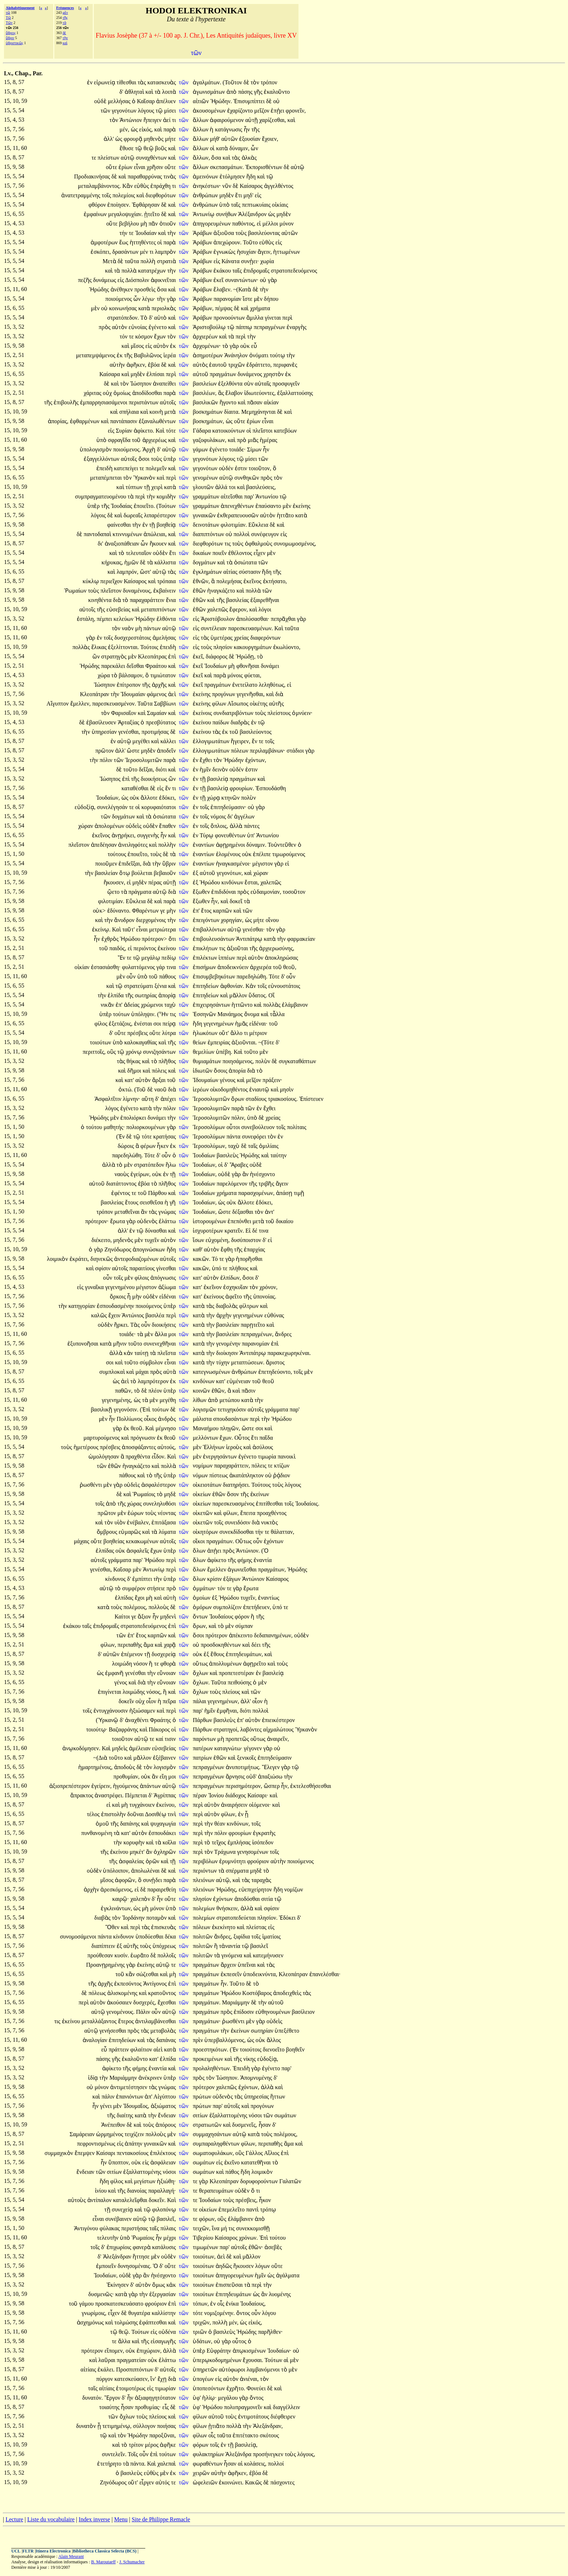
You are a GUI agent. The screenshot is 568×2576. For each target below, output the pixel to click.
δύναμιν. (256, 845)
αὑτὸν (212, 1249)
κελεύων (124, 619)
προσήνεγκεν (269, 2454)
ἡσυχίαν (247, 252)
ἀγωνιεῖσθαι (242, 1569)
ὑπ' (251, 835)
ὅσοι (144, 459)
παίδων (221, 722)
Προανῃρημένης (106, 1965)
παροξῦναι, (162, 2435)
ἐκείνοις (203, 713)
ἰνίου (101, 2191)
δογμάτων (205, 562)
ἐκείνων (259, 1494)
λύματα (167, 1532)
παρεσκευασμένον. (114, 703)
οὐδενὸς (148, 1221)
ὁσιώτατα (246, 562)
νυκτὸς (269, 1522)
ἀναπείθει (164, 383)
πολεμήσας (229, 581)
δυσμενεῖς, (244, 2125)
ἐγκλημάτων (208, 572)
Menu (121, 2519)
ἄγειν (282, 1183)
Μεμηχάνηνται (259, 412)
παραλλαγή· (162, 2191)
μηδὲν (227, 195)
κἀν (129, 1353)
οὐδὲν (161, 553)
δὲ (64, 33)
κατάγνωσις (229, 129)
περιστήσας (135, 2228)
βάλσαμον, (131, 675)
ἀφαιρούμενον (227, 120)
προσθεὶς (145, 289)
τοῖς (107, 195)
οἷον (152, 1701)
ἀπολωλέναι (146, 1871)
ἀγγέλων (244, 816)
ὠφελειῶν (206, 2482)
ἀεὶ (172, 694)
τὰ (158, 92)
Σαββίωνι (165, 703)
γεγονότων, (230, 873)
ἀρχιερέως (155, 440)
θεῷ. (124, 2332)
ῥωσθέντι (92, 1485)
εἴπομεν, (114, 2351)
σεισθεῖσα (152, 1202)
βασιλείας (238, 600)
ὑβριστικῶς (14, 43)
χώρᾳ (214, 798)
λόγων (263, 2266)
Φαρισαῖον (124, 713)
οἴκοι (199, 1541)
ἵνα (216, 2228)
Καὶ (161, 431)
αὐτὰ (169, 1372)
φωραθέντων (208, 2464)
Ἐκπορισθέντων (264, 167)
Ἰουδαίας (122, 506)
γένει (106, 2106)
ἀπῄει (215, 1551)
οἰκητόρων (206, 1532)
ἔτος (207, 911)
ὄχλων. (201, 1682)
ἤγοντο (229, 402)
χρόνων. (248, 2238)
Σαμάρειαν (83, 2134)
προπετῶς (238, 1739)
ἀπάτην (134, 2144)
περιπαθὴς (131, 1645)
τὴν (65, 38)
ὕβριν (10, 38)
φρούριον (259, 1861)
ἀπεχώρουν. (227, 242)
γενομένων (206, 478)
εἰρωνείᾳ (105, 82)
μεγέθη (167, 1400)
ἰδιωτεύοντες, (260, 393)
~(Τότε (267, 1042)
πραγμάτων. (220, 1541)
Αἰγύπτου (165, 2096)
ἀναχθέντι (137, 1720)
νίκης (250, 2059)
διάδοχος (236, 1795)
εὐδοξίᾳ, (85, 807)
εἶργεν (147, 2482)
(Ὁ (264, 1551)
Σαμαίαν (157, 713)
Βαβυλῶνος (148, 355)
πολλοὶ (242, 534)
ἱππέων (227, 958)
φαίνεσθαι (119, 525)
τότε (171, 431)
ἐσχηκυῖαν (236, 1287)
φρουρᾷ (133, 139)
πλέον (156, 1391)
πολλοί (276, 2464)
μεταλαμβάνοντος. (99, 186)
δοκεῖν (126, 1701)
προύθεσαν (100, 1955)
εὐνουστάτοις (284, 986)
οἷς (221, 2304)
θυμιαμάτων (207, 1061)
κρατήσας (164, 1136)
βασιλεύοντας (264, 233)
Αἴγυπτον (58, 703)
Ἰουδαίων (216, 666)
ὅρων (238, 1099)
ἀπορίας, (58, 421)
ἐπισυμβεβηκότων (215, 976)
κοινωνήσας (123, 308)
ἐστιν (242, 468)
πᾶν (154, 223)
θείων (200, 1042)
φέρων (149, 1146)
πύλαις (168, 2228)
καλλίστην (164, 2313)
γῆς (259, 92)
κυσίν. (121, 1955)
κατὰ (222, 148)
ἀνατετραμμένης (81, 195)
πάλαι (200, 1701)
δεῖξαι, (146, 769)
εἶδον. (159, 1456)
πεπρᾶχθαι (284, 619)
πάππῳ (245, 327)
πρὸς (105, 327)
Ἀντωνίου (267, 496)
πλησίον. (267, 1918)
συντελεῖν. (114, 2454)
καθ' (197, 1249)
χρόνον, (268, 1287)
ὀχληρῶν (165, 1852)
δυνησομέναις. (134, 2266)
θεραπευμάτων (217, 2191)
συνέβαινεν (119, 2219)
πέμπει (105, 619)
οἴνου (272, 920)
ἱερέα (169, 355)
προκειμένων (208, 2059)
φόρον (243, 1616)
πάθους (167, 976)
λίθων (200, 1400)
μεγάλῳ (151, 958)
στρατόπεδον (150, 1165)
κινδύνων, (238, 1824)
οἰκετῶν (203, 1513)
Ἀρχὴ (149, 449)
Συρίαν (125, 431)
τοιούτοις (251, 2049)
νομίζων (293, 1889)
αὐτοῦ (201, 374)
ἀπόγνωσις (163, 1278)
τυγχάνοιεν (142, 1805)
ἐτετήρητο (110, 2464)
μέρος (152, 2445)
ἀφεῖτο (234, 1296)
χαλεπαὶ (166, 2464)
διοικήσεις (164, 1325)
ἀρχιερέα (261, 967)
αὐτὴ (169, 1598)
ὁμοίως (122, 393)
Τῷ (8, 18)
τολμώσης (126, 2322)
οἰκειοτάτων (208, 1485)
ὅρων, (200, 1626)
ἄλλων (201, 120)
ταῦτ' (128, 929)
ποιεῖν (220, 553)
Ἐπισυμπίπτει (249, 101)
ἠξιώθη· (166, 2181)
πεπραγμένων (270, 327)
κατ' (129, 1080)
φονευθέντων (231, 835)
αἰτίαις (88, 2369)
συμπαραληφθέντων (217, 2144)
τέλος (94, 1814)
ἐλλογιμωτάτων (212, 741)
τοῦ (137, 440)
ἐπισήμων (205, 967)
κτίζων (281, 1465)
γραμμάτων (207, 496)
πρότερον (217, 1635)
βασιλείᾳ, (246, 2445)
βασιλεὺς (228, 1155)
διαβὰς (103, 1918)
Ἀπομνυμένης (256, 2078)
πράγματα (141, 892)
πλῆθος (167, 1061)
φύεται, (252, 675)
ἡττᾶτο (286, 515)
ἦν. (224, 1984)
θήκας (134, 1061)
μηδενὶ (168, 1616)
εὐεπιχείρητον (256, 1889)
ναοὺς (122, 1174)
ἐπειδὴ (105, 468)
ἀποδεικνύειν (233, 967)
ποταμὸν (157, 1918)
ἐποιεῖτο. (144, 506)
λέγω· (148, 299)
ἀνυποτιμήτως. (243, 1767)
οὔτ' (224, 1033)
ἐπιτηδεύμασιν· (228, 807)
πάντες (251, 826)
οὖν (131, 976)
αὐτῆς (276, 703)
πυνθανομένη (97, 1833)
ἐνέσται (144, 1023)
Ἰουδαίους (222, 1616)
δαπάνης (130, 1824)
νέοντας (167, 1513)
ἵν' (153, 2379)
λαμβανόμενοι (264, 2369)
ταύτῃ (142, 1353)
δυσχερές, (144, 2002)
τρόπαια (166, 581)
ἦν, (215, 901)
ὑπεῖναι (247, 1965)
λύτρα (169, 1033)
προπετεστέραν (237, 1673)
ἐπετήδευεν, (257, 1607)
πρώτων (203, 2096)
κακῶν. (201, 1259)
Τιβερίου (204, 2238)
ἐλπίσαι (156, 374)
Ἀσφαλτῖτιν (109, 1099)
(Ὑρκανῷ (108, 1720)
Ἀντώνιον (131, 120)
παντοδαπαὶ (98, 534)
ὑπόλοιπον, (116, 1871)
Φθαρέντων (146, 911)
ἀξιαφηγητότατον (155, 2398)
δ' (121, 92)
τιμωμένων (206, 2247)
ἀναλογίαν (96, 2040)
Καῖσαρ (146, 101)
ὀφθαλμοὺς (259, 543)
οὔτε (112, 167)
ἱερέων (201, 1089)
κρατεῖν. (234, 1231)
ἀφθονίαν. (232, 986)
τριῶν (200, 2332)
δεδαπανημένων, (273, 1635)
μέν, (124, 129)
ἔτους (132, 1202)
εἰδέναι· (258, 1023)
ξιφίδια (242, 1936)
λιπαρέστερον (160, 515)
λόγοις (99, 515)
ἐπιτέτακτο (246, 2435)
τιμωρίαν (165, 2388)
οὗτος (240, 2341)
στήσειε (157, 1588)
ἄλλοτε (150, 798)
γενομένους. (120, 2012)
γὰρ (272, 280)
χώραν (86, 826)
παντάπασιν (124, 421)
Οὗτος (242, 1438)
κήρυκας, (112, 562)
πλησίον (223, 647)
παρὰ (169, 129)
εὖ (254, 346)
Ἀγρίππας (165, 1795)
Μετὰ (110, 261)
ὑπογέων (204, 2379)
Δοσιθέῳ (156, 1814)
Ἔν (122, 958)
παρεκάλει (113, 666)
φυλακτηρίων (209, 2454)
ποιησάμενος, (238, 1061)
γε (163, 911)
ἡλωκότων (206, 1033)
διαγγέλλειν (286, 2407)
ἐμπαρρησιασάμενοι (104, 402)
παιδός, (117, 948)
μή (225, 2228)
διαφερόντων (265, 638)
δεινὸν (220, 769)
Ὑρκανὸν (145, 478)
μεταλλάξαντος (100, 2021)
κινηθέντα (100, 600)
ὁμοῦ (103, 1824)
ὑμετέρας (222, 638)
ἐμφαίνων (96, 214)
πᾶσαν (255, 402)
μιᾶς (254, 440)
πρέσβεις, (246, 2200)
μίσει (170, 111)
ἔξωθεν (202, 892)
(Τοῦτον (233, 82)
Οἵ (271, 995)
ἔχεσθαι (167, 2002)
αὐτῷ (128, 158)
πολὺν (248, 798)
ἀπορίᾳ (167, 995)
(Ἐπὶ (146, 1409)
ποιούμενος (119, 299)
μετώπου (230, 1400)
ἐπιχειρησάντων (212, 1005)
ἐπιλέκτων (205, 958)
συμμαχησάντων (213, 2134)
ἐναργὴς (296, 327)
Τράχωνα (225, 1852)
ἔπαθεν (167, 826)
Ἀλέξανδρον (253, 214)
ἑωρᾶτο (140, 1955)
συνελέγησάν (113, 807)
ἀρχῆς (160, 685)
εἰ (260, 223)
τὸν (256, 82)
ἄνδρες (283, 1334)
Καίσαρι (106, 2153)
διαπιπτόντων (209, 534)
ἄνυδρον (125, 920)
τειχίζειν (135, 2134)
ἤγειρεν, (240, 741)
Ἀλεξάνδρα (239, 2454)
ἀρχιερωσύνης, (276, 948)
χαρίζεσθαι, (272, 120)
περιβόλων (206, 1861)
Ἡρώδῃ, (245, 656)
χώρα (105, 675)
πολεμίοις (124, 195)
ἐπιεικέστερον (278, 1720)
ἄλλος (274, 2040)
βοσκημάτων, (208, 421)
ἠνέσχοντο (262, 1174)
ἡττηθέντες (143, 242)
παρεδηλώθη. (252, 976)
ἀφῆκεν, (136, 365)
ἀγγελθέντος (278, 186)
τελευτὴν (108, 2238)
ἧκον (265, 2200)
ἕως (124, 242)
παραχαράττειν (148, 600)
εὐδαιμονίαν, (266, 892)
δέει (256, 1645)
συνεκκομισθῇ (253, 2228)
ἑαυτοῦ (218, 365)
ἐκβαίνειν (164, 591)
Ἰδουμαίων (206, 1080)
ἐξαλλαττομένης (229, 2115)
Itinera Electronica (53, 2551)
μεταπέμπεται (106, 478)
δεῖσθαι (135, 666)
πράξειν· (272, 1080)
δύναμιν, (239, 148)
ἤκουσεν (244, 2266)
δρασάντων (126, 252)
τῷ (8, 12)
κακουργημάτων (253, 647)
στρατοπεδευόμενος (294, 271)
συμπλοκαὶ (112, 1372)
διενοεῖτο (274, 2049)
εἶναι (140, 167)
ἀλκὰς (249, 158)
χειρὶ (157, 487)
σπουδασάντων (231, 1419)
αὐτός (163, 2482)
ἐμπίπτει (143, 1579)
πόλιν (107, 760)
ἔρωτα (118, 1221)
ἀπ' (148, 2096)
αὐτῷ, (223, 1880)
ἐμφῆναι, (227, 1711)
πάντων (152, 628)
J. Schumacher (132, 2561)
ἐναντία (263, 1560)
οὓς (112, 1052)
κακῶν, (201, 1268)
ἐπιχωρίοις (119, 2247)
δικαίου (284, 1221)
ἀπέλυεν (166, 101)
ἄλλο (237, 1033)
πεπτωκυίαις (257, 205)
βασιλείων (205, 383)
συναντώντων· (241, 280)
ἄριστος (275, 1362)
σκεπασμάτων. (227, 167)
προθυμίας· (148, 2407)
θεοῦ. (137, 1428)
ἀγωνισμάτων (209, 92)
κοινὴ (157, 412)
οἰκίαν (83, 967)
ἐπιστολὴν (114, 1814)
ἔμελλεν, (80, 703)
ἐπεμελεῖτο (232, 2209)
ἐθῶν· (255, 2247)
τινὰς (169, 176)
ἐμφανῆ (115, 1673)
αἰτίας (231, 572)
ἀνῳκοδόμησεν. (81, 1748)
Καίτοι (122, 1616)
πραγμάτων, (272, 1569)
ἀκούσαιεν (120, 2002)
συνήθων (227, 214)
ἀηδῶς (224, 2266)
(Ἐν (121, 1136)
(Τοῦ (140, 1089)
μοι (172, 1334)
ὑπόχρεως (164, 1946)
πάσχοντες (282, 2482)
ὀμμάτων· (204, 1588)
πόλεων (240, 751)
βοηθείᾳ (166, 525)
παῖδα (266, 1438)
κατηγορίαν (82, 1306)
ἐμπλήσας (239, 1842)
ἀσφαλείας (132, 1861)
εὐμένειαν (239, 1381)
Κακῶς (254, 2482)
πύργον (105, 2379)
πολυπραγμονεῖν (244, 2407)
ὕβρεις (11, 33)
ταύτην (278, 1155)
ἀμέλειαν (140, 1748)
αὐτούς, (166, 1447)
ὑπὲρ (169, 459)
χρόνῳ (134, 1052)
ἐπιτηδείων (206, 986)
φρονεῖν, (296, 111)
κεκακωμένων (143, 1541)
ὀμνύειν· (302, 713)
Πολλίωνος (130, 1419)
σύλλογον (145, 2426)
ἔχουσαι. (253, 2360)
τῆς (65, 18)
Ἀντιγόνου (87, 2228)
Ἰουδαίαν (146, 233)
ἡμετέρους (87, 1447)
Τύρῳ (207, 835)
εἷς (166, 2407)
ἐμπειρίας (220, 1042)
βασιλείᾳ (218, 779)
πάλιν (108, 2096)
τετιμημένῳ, (117, 2426)
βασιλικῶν (206, 402)
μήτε (170, 139)
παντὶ (253, 2209)
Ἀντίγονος (155, 1984)
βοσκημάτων (208, 412)
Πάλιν (143, 2012)
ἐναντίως (268, 1598)
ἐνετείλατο (245, 685)
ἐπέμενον (133, 1654)
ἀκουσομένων (210, 111)
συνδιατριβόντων (234, 713)
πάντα (234, 1136)
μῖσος (138, 346)
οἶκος (151, 1419)
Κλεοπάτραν (95, 694)
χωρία (267, 261)
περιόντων (205, 1871)
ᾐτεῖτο (152, 214)
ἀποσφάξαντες (139, 1447)
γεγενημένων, (223, 1701)
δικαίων (202, 553)
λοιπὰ (169, 92)
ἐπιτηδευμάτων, (244, 1654)
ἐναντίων (204, 845)
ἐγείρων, (140, 1174)
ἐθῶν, (219, 1391)
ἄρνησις (236, 1776)
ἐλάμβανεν (241, 2219)
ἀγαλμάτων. (207, 82)
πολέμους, (135, 1607)
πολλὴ (149, 261)
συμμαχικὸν (60, 2153)
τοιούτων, (204, 2256)
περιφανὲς (285, 365)
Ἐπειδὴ (242, 2068)
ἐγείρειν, (101, 1786)
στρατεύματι (139, 986)
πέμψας (224, 308)
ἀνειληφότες (133, 845)
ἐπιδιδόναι (224, 892)
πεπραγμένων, (257, 1334)
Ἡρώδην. (221, 101)
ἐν (90, 82)
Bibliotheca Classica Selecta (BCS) (105, 2551)
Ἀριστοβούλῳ (210, 327)
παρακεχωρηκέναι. (289, 1353)
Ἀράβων (203, 233)
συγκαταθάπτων (297, 1061)
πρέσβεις (138, 1033)
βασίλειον (303, 2012)
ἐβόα (154, 365)
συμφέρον (134, 1588)
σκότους (269, 2435)
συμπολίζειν (228, 1607)
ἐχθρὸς (110, 939)
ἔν (255, 741)
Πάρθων (203, 1720)
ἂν (246, 1174)
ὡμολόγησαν (104, 1456)
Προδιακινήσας (93, 176)
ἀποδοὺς (125, 1767)
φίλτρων (249, 1306)
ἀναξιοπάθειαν (123, 543)
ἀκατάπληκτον (247, 1475)
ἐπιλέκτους (163, 2153)
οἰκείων (202, 1494)
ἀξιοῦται (238, 948)
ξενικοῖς (247, 1758)
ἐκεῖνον (213, 1287)
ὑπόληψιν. (143, 1014)
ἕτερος (126, 2021)
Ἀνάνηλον (236, 355)
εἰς (258, 195)
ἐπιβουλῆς (67, 402)
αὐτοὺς (77, 2200)
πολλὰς (81, 647)
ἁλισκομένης (123, 1993)
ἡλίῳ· (209, 2398)
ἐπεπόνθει (239, 1221)
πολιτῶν (203, 1936)
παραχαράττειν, (232, 1465)
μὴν (171, 911)
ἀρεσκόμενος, (116, 1889)
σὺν (249, 383)
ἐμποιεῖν (107, 2266)
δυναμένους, (137, 591)
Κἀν (252, 986)
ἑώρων (136, 1513)
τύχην (223, 1362)
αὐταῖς (263, 383)
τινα (171, 967)
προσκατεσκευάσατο (120, 2304)
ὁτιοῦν (167, 223)
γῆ (173, 1202)
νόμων (201, 1475)
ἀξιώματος (163, 2106)
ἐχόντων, (255, 760)
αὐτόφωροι (233, 2369)
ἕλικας (99, 647)
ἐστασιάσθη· (106, 967)
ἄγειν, (265, 252)
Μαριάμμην (236, 2002)
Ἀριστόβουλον (218, 619)
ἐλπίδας (105, 1551)
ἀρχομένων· (207, 346)
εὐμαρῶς (130, 1532)
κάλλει (168, 741)
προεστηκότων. (210, 2049)
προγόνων (224, 694)
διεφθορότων (161, 195)
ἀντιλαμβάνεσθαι (155, 2021)
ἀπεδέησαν (104, 845)
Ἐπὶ (264, 2238)
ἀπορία (238, 1071)
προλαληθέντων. (212, 2068)
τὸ (64, 23)
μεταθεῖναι (127, 1212)
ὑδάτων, (202, 2341)
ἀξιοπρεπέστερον (70, 1786)
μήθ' (215, 139)
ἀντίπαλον (100, 2200)
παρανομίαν (228, 299)
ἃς (221, 393)
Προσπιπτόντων (135, 2369)
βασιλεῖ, (166, 2219)
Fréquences (65, 8)
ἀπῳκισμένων (250, 2351)
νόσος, (154, 1692)
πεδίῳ (169, 958)
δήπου (271, 299)
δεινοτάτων (207, 525)
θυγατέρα (140, 2313)
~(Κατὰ (243, 289)
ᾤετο (114, 892)
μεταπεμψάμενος (96, 355)
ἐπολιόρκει (133, 1118)
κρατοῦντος (162, 1993)
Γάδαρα (202, 431)
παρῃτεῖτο (253, 1325)
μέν (145, 252)
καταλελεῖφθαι (131, 2200)
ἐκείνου (202, 722)
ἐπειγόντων (207, 920)
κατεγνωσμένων (212, 1372)
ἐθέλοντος (241, 553)
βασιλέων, (205, 393)
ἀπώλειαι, (155, 534)
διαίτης (126, 2115)
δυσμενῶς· (101, 2294)
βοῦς (161, 148)
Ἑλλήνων (214, 1447)
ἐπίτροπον (129, 685)
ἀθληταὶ (135, 92)
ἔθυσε (127, 148)
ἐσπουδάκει (162, 1833)
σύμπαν (244, 1626)
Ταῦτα (145, 703)
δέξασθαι (243, 1212)
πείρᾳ (169, 1023)
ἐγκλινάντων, (116, 1908)
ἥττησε (142, 2256)
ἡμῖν (206, 769)
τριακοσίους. (283, 1099)
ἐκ (173, 346)
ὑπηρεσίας (257, 2096)
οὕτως (201, 1663)
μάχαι (142, 1372)
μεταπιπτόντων (158, 609)
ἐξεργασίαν (162, 2294)
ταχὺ (170, 1005)
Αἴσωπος (238, 703)
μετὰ (170, 412)
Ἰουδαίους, (253, 2304)
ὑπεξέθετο (287, 2031)
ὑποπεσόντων (209, 2388)
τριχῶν (237, 365)
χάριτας (93, 393)
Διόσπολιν (137, 280)
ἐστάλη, (86, 619)
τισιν (170, 1739)
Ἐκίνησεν (118, 2285)
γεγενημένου (120, 1287)
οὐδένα (167, 2332)
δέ (255, 1231)
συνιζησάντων (159, 1052)
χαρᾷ (170, 1645)
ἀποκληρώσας (281, 958)
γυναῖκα (95, 1287)
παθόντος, (243, 223)
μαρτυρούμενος (102, 1438)
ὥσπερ (272, 1786)
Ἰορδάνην (134, 1918)
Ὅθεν (113, 1927)
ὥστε (134, 751)
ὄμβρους (108, 1532)
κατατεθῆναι (256, 2162)
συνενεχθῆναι (159, 1343)
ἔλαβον (234, 393)
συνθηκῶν (247, 478)
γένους (228, 1080)
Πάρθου (158, 1193)
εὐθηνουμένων (273, 2012)
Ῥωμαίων (76, 591)
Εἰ (249, 1231)
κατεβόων (285, 431)
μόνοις (235, 675)
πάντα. (138, 2464)
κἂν (131, 1974)
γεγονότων (125, 111)
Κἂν (128, 186)
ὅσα (216, 158)
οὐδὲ (101, 101)
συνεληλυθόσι (159, 1503)
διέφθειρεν (283, 2416)
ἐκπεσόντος (128, 1984)
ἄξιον (145, 1616)
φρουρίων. (242, 788)
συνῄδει (153, 1880)
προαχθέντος (272, 1513)
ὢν (96, 656)
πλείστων (109, 158)
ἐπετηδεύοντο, (275, 1372)
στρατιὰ (166, 261)
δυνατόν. (92, 2398)
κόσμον (144, 336)
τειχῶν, (201, 2228)
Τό (216, 1259)
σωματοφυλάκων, (213, 2153)
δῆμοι (134, 1071)
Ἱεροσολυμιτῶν (144, 760)
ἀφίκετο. (144, 431)
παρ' (249, 496)
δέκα (170, 1936)
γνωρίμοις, (94, 2313)
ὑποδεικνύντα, (260, 1974)
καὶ (65, 43)
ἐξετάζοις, (120, 1023)
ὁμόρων (203, 1607)
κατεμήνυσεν (268, 1955)
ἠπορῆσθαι (249, 1259)
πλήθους (239, 1268)
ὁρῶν (153, 1861)
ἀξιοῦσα (224, 233)
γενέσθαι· (254, 929)
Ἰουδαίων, (108, 798)
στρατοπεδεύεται (236, 1918)
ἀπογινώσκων (150, 1249)
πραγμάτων (224, 374)
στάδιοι (296, 751)
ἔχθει (206, 760)
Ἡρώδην (145, 619)
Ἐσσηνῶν (205, 1014)
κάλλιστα (165, 562)
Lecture (14, 2519)
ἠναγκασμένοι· (233, 863)
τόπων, (201, 2304)
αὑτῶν (230, 139)
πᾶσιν (248, 1391)
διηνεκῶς (102, 1259)
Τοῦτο (251, 242)
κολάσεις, (255, 2464)
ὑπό (217, 1268)
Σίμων (255, 449)
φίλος (102, 1023)
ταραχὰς (261, 1880)
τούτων (122, 1014)
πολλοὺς (159, 1607)
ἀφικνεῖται (163, 280)
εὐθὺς (142, 186)
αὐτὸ (161, 318)
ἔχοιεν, (270, 139)
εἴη (164, 1776)
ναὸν (128, 628)
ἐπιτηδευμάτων (234, 2294)
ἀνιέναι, (249, 2379)
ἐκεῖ (219, 280)
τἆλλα (277, 1014)
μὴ (145, 223)
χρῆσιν (155, 167)
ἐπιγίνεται (110, 1692)
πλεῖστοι (263, 431)
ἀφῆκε (168, 2445)
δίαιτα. (232, 412)
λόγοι (265, 609)
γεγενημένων (219, 1023)
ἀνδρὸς (167, 1419)
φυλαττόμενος (139, 967)
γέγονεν (253, 1748)
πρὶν (198, 2040)
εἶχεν (260, 553)
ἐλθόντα (166, 619)
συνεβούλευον (258, 1127)
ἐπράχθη (161, 186)
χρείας (242, 638)
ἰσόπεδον (262, 1842)
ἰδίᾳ (93, 2078)
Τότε (275, 976)
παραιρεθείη (161, 1889)
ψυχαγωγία (163, 1824)
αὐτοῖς (168, 402)
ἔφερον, (238, 609)
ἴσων (199, 1240)
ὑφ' (197, 2398)
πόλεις (160, 1071)
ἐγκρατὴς (264, 1833)
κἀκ (171, 2285)
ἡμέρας (268, 440)
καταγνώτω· (228, 1748)
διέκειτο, (101, 1240)
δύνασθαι (156, 1231)
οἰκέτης (259, 703)
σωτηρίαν (263, 2031)
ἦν (247, 129)
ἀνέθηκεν (122, 289)
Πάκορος (160, 1729)
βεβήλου (130, 223)
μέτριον (258, 1033)
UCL (15, 2551)
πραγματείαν (132, 2360)
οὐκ (245, 346)
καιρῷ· (120, 1899)
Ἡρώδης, (226, 1889)
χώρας (135, 1503)
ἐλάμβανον (295, 1005)
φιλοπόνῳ (164, 2209)
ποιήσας (166, 2426)
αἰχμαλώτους (279, 1729)
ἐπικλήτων (206, 948)
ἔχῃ (163, 2379)
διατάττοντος (122, 1183)
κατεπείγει (126, 468)
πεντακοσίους (133, 2153)
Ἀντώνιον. (248, 1551)
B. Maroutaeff (103, 2561)
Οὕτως (244, 1541)
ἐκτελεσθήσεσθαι (310, 1786)
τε (94, 158)
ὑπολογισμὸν (96, 449)
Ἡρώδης (99, 289)
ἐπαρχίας (254, 1249)
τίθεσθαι (127, 82)
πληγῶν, (230, 1428)
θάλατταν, (283, 1532)
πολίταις (296, 1127)
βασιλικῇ (102, 1409)
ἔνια (171, 600)
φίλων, (231, 1513)
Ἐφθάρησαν (146, 205)
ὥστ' (145, 572)
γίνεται (273, 318)
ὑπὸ (225, 205)
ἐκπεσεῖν (232, 1974)
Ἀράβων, (203, 308)
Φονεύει (257, 2388)
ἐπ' (196, 911)
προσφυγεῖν (286, 383)
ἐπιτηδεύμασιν (275, 1758)
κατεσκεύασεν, (131, 2379)
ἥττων (277, 2096)
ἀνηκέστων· (207, 186)
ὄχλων (201, 1673)
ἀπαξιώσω (271, 1776)
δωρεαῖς (134, 515)
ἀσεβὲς (273, 2247)
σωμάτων (285, 2115)
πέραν (200, 1795)
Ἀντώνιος (133, 1315)
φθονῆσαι (248, 666)
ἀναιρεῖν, (278, 1739)
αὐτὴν (118, 365)
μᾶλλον (238, 995)
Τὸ (144, 318)
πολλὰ (129, 271)
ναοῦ (161, 1089)
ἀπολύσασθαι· (253, 619)
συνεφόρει (255, 1136)
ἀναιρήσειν (235, 1805)
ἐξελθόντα (231, 383)
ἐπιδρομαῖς (257, 271)
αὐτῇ (252, 120)
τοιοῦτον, (259, 468)
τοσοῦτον (294, 892)
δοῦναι (136, 1814)
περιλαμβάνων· (267, 751)
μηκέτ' (137, 1852)
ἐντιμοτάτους (254, 2416)
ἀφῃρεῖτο (255, 1663)
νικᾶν (108, 1005)
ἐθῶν (200, 591)
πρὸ (242, 440)
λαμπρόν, (127, 572)
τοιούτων (101, 1042)
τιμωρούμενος (288, 854)
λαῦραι (108, 2360)
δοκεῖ (237, 901)
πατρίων (203, 1758)
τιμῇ (299, 1193)
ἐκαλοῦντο (277, 92)
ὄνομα (252, 1014)
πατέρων (203, 1748)
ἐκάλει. (105, 2369)
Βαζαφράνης (124, 1729)
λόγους (146, 111)
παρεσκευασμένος (234, 1503)
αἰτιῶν (201, 101)
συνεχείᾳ (123, 2209)
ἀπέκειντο (241, 1635)
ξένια (161, 986)
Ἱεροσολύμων (209, 1127)
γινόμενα (232, 1955)
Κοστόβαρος (257, 1993)
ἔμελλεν (217, 1569)
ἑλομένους (229, 854)
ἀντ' (270, 1212)
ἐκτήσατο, (275, 581)
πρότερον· (97, 1221)
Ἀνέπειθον (114, 2125)
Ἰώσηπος (111, 779)
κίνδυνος (116, 1579)
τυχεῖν (152, 1240)
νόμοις (218, 816)
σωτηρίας (146, 995)
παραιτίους (142, 1268)
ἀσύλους (262, 1447)
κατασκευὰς (161, 82)
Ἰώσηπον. (227, 2078)
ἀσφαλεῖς (138, 1551)
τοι (233, 487)
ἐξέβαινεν (164, 1758)
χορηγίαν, (232, 920)
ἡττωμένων (286, 252)
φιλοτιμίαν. (234, 525)
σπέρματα (238, 1871)
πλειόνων (204, 1880)
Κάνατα (231, 261)
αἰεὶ (159, 2049)
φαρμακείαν (301, 939)
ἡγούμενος (126, 1786)
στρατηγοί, (226, 1729)
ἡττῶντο (242, 1005)
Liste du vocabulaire (51, 2519)
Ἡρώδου (210, 882)
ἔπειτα (248, 1513)
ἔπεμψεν (85, 2153)
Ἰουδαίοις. (307, 1503)
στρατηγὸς (114, 656)
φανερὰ (142, 2247)
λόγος (112, 1108)
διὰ (117, 600)
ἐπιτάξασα (163, 1522)
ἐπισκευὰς (163, 1927)
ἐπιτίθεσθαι (270, 1503)
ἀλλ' (109, 139)
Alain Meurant (71, 2556)
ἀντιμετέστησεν (129, 2087)
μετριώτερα (162, 929)
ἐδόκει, (167, 798)
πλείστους (279, 713)
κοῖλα (169, 1842)
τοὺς (241, 233)
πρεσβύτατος (161, 722)
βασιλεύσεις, (261, 487)
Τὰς (135, 1325)
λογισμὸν (165, 1767)
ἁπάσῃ (285, 1193)
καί (160, 1739)
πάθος (233, 2172)
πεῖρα (169, 1701)
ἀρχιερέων (206, 336)
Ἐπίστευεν (311, 1099)
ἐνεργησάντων (220, 1456)
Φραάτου (156, 666)
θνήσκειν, (227, 1908)
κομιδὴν (166, 496)
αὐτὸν (120, 327)
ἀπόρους (165, 2125)
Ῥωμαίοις (144, 1494)
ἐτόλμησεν (233, 176)
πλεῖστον (111, 591)
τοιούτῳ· (97, 1729)
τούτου (95, 1127)
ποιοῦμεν (107, 863)
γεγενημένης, (117, 1400)
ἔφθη (227, 1249)
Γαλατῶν (290, 2181)
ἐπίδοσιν (244, 2012)
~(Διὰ (101, 1758)
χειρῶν (202, 2473)
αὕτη (148, 1099)
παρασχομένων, (256, 1193)
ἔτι (239, 195)
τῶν (184, 82)
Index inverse (94, 2519)
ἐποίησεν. (118, 205)
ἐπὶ (172, 656)
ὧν (254, 148)
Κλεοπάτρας (153, 656)
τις (228, 543)
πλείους (232, 1692)
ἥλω (171, 1165)
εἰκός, (146, 129)
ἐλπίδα (116, 995)
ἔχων (160, 336)
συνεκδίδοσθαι (237, 1532)
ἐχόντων (273, 1541)
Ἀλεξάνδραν (118, 2256)
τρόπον (268, 82)
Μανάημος (230, 1014)
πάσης (246, 92)
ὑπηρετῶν (206, 2369)
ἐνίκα (233, 2304)
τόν (124, 336)
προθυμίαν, (126, 1776)
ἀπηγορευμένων (212, 223)
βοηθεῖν (295, 2049)
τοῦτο (131, 769)
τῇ (147, 487)
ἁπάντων (151, 1786)
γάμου (87, 2304)
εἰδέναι (167, 1296)
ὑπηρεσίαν (105, 732)
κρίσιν (215, 1579)
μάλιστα (203, 1419)
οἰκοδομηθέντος (229, 1089)
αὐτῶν (289, 233)
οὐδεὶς (134, 826)
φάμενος (157, 694)
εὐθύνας (274, 1315)
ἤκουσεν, (114, 882)
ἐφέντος (121, 1193)
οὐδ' (251, 1776)
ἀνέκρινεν (151, 2078)
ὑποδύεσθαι (150, 1936)
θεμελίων (204, 1052)
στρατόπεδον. (123, 318)
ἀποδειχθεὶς (287, 1993)
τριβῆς (267, 1183)
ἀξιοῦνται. (244, 1042)
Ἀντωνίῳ (204, 214)
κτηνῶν (231, 798)
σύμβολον (152, 1362)
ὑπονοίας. (264, 1296)
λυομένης (280, 2294)
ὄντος (243, 2313)
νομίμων (203, 1465)
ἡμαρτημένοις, (95, 1767)
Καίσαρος (252, 186)
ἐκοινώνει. (231, 2482)
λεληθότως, (272, 685)
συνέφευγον (265, 534)
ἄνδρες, (223, 1936)
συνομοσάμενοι (78, 1936)
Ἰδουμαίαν (134, 694)
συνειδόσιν (238, 1522)
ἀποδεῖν (166, 751)
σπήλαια (129, 412)
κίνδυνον (124, 1936)
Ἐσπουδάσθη (270, 788)
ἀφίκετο (217, 1560)
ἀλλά (222, 487)
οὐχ (108, 393)
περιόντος (145, 948)
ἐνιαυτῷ (260, 1089)
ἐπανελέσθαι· (325, 1974)
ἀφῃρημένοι (231, 845)
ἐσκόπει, (100, 252)
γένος (121, 1682)
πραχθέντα (139, 1456)
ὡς (135, 129)
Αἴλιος (272, 2153)
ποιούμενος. (127, 449)
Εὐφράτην (219, 2351)
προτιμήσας (156, 732)
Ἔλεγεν (271, 1767)
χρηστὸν (274, 374)
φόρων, (207, 2219)
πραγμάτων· (207, 2021)
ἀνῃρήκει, (124, 835)
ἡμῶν (132, 562)
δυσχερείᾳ (164, 1654)
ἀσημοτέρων (208, 355)
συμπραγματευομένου (101, 496)
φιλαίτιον (142, 2049)
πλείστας (257, 1927)
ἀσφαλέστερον (158, 1485)
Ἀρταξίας (129, 722)
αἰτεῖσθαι (232, 496)
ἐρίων (126, 167)
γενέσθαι (136, 1673)
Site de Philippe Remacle (160, 2519)
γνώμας (167, 1212)
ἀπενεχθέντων (238, 506)
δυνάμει (270, 666)
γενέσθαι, (129, 732)
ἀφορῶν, (125, 1880)
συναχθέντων (152, 158)
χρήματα (260, 308)
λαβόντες (251, 1729)
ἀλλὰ (237, 826)
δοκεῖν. (157, 2200)
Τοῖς (133, 2454)
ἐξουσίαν (250, 139)
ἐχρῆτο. (235, 2388)
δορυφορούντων (259, 2181)
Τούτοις (150, 647)
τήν (124, 233)
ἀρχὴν (224, 1315)
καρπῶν (223, 911)
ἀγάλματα (288, 2275)
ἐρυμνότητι (233, 1861)
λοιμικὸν (58, 1259)
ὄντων (201, 1616)
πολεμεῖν (157, 468)
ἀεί (167, 120)
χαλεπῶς (218, 609)
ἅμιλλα (255, 318)
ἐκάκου (222, 271)
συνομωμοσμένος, (295, 543)
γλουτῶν (204, 487)
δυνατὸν (86, 2426)
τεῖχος (219, 1842)
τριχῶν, (202, 2322)
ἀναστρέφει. (109, 1795)
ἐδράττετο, (259, 365)
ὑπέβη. (224, 1052)
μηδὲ (170, 1494)
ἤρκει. (121, 1325)
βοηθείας (115, 1541)
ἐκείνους (215, 1296)
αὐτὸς (201, 365)
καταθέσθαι (135, 788)
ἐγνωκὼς (225, 252)
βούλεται (142, 873)
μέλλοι (270, 223)
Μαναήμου (206, 1428)
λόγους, (306, 2454)
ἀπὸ (232, 92)
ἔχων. (226, 1438)
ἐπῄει (278, 111)
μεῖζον (262, 111)
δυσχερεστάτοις (133, 638)
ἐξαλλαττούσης (295, 393)
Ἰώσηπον (141, 383)
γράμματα (277, 1409)
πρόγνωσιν (143, 1438)
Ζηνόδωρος (118, 1249)
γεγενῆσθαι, (250, 694)
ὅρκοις (118, 1296)
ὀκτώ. (125, 1089)
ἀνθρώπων (206, 195)
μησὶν (287, 1089)
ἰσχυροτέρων (209, 1231)
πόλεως (97, 1993)
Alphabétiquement (20, 8)
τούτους (118, 854)
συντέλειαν (214, 628)
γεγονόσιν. (126, 1409)
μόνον (287, 223)
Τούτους (261, 1485)
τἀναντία (230, 1946)
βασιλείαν (107, 873)
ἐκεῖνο (232, 2162)
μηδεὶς (120, 1748)
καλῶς (99, 1315)
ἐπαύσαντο (269, 506)
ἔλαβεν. (222, 289)
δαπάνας (166, 2040)
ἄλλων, (201, 158)
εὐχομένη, (218, 1240)
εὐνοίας (139, 327)
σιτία (267, 1899)
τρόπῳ (268, 2209)
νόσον (141, 1663)
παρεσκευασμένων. (250, 628)
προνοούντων (229, 318)
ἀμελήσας (164, 638)
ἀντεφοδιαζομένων (137, 1259)
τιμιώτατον (163, 675)
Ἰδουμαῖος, (136, 2106)
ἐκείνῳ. (101, 929)
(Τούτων (166, 506)
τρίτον (137, 2445)
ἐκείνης (301, 506)
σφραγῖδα (120, 440)
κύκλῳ (91, 581)
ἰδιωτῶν (203, 1071)
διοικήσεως (154, 779)
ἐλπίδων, (230, 1278)
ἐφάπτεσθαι (153, 2322)
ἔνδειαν (167, 2115)
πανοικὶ (286, 1456)
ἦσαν (265, 2125)
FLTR (28, 2551)
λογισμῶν (205, 1409)
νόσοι (256, 2115)
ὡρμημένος (110, 2134)
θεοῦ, (289, 967)
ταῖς (236, 205)
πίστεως (219, 1475)
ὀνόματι (259, 355)
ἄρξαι (159, 1080)
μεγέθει (142, 741)
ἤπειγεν (153, 120)
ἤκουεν (159, 543)
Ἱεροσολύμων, (209, 1146)
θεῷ (149, 148)
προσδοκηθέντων (221, 1645)
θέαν (220, 1824)
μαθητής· (114, 1127)
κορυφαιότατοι (158, 807)
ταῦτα (133, 261)
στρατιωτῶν (208, 2125)
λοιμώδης (134, 1692)
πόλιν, (238, 1118)
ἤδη (251, 176)
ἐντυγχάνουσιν (111, 1711)
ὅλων (200, 1551)
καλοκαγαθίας (141, 1042)
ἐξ (196, 873)
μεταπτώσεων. (247, 1362)
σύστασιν (250, 572)
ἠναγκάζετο (222, 591)
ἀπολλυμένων (226, 1663)
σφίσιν (103, 1268)
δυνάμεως (105, 280)
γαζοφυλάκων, (209, 440)
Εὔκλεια (259, 525)
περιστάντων (144, 402)
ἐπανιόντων (130, 2096)
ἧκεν (163, 1146)
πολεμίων (204, 1908)
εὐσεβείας (119, 609)
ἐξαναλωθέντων (157, 421)
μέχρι (169, 2238)
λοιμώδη (122, 1663)
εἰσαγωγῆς (163, 2341)
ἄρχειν (229, 1965)
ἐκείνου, (166, 1805)
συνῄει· (250, 261)
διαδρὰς (241, 722)
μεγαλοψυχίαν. (125, 214)
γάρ (161, 967)
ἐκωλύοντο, (287, 647)
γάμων (201, 449)
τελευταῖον (139, 553)
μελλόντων (206, 1438)
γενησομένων (253, 1852)
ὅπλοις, (219, 826)
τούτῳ (278, 355)
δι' (100, 543)
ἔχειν (115, 1315)
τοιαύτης (110, 2407)
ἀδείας (132, 1005)
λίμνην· (131, 1099)
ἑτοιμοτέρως (131, 2388)
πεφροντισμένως (97, 2144)
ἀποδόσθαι (248, 1899)
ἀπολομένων (110, 826)
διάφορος (217, 656)
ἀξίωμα (167, 1287)
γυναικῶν (205, 515)
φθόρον (97, 205)
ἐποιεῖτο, (138, 854)
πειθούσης (240, 1682)
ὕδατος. (257, 995)
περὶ (287, 318)
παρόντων (205, 1739)
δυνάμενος (251, 374)
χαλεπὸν (141, 1899)
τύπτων (135, 487)
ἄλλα (161, 1334)
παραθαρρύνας (145, 176)
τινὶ (172, 1814)
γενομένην (229, 1343)
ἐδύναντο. (119, 911)
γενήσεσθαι (114, 2031)
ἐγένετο (158, 327)
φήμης (245, 1560)
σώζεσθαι (148, 1974)
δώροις (126, 1146)
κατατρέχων (152, 271)
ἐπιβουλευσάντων (214, 939)
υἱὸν (120, 1522)
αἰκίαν (271, 402)
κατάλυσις (164, 2247)
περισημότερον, (244, 1786)
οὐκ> (99, 911)
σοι (157, 1023)
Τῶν (9, 23)
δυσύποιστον (247, 1240)
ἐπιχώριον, (149, 2351)
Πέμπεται (137, 1795)
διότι (162, 769)
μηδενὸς (123, 1240)
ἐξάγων (232, 1579)
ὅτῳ (125, 873)
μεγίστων (145, 2181)
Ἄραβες (240, 1165)
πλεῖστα (167, 1353)
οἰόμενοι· (260, 1805)
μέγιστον (263, 863)
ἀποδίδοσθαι (147, 393)
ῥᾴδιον (281, 1475)
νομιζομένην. (219, 2313)
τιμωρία (268, 1456)
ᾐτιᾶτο (217, 2426)
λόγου (269, 2313)
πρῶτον (105, 751)
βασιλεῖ (259, 1946)
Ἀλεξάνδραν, (268, 2426)
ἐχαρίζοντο (240, 111)
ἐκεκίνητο (224, 1927)
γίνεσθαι (166, 1268)
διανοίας (137, 2191)
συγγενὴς (148, 835)
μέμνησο (165, 1428)
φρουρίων (241, 1833)
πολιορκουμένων (146, 1127)
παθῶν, (123, 1391)
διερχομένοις (151, 920)
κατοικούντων (229, 431)
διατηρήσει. (236, 1485)
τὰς (142, 82)
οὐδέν (227, 468)
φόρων (201, 2445)
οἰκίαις (280, 205)
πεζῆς (85, 280)
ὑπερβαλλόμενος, (225, 2040)
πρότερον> (154, 939)
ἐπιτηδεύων (123, 2040)
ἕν (168, 788)
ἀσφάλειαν (163, 2162)
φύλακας (110, 2228)
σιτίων (201, 2115)
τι (174, 120)
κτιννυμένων (128, 534)
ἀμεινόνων (206, 176)
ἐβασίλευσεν (101, 722)
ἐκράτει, (79, 1259)
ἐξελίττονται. (123, 647)
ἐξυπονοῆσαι (83, 1343)
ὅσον (234, 1494)
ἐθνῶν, (201, 581)
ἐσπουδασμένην (116, 1306)
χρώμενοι (152, 1005)
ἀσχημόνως (91, 2322)
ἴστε (248, 299)
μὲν (65, 12)
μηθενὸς (154, 139)
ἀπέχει (168, 1099)
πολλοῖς (167, 1955)
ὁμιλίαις (269, 1146)
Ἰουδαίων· (279, 2351)
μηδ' (248, 195)
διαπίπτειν (103, 1946)
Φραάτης (161, 1720)
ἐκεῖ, (198, 656)
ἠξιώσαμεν (143, 1711)
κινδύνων (233, 882)
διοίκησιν (228, 1353)
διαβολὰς (227, 1306)
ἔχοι (140, 1598)
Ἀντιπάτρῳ (250, 939)
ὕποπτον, (119, 2162)
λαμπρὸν (165, 252)
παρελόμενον (233, 1183)
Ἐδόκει (288, 1918)
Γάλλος (255, 2153)
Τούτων (141, 2332)
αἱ (287, 2360)
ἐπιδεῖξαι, (129, 863)
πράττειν (119, 2049)
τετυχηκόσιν (233, 1409)
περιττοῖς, (94, 1052)
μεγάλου (228, 2398)
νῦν (227, 186)
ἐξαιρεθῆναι (264, 600)
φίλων (219, 703)
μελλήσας (120, 101)
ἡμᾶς (242, 1023)
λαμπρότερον (154, 1381)
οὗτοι (233, 1127)
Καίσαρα (110, 374)
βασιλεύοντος (256, 732)
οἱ (213, 148)
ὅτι (172, 939)
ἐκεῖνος (253, 581)
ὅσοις (221, 1071)
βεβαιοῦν (165, 873)
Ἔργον (113, 2398)
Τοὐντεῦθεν (283, 845)
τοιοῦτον (123, 1739)
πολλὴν (167, 845)
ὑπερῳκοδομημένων (218, 2360)
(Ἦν (163, 1014)
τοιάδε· (237, 449)
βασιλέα (155, 1315)
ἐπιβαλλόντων (210, 929)
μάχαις (82, 1541)
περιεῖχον (112, 581)
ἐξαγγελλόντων (102, 459)
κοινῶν (202, 1391)
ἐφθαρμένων (85, 421)
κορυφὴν (135, 1842)
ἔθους (218, 1654)
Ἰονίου (216, 1795)
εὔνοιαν (166, 1673)
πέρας (155, 882)
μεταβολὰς (163, 2031)
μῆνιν (120, 1343)
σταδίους (257, 1099)
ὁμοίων (202, 1598)
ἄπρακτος (82, 1795)
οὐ (276, 101)
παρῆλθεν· (270, 2332)
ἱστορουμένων (210, 1221)
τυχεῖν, (248, 1598)
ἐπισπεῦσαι (230, 2285)
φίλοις (142, 1278)
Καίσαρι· (257, 1795)
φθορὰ (168, 1663)
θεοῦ (268, 1381)
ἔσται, (252, 882)
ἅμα (149, 1645)
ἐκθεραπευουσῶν (238, 515)
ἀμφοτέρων (105, 242)
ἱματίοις (271, 1936)
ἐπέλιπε (262, 854)
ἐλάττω (167, 1221)
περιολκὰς (163, 308)
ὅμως (159, 2285)
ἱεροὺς (234, 1447)
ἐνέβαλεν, (138, 1522)
